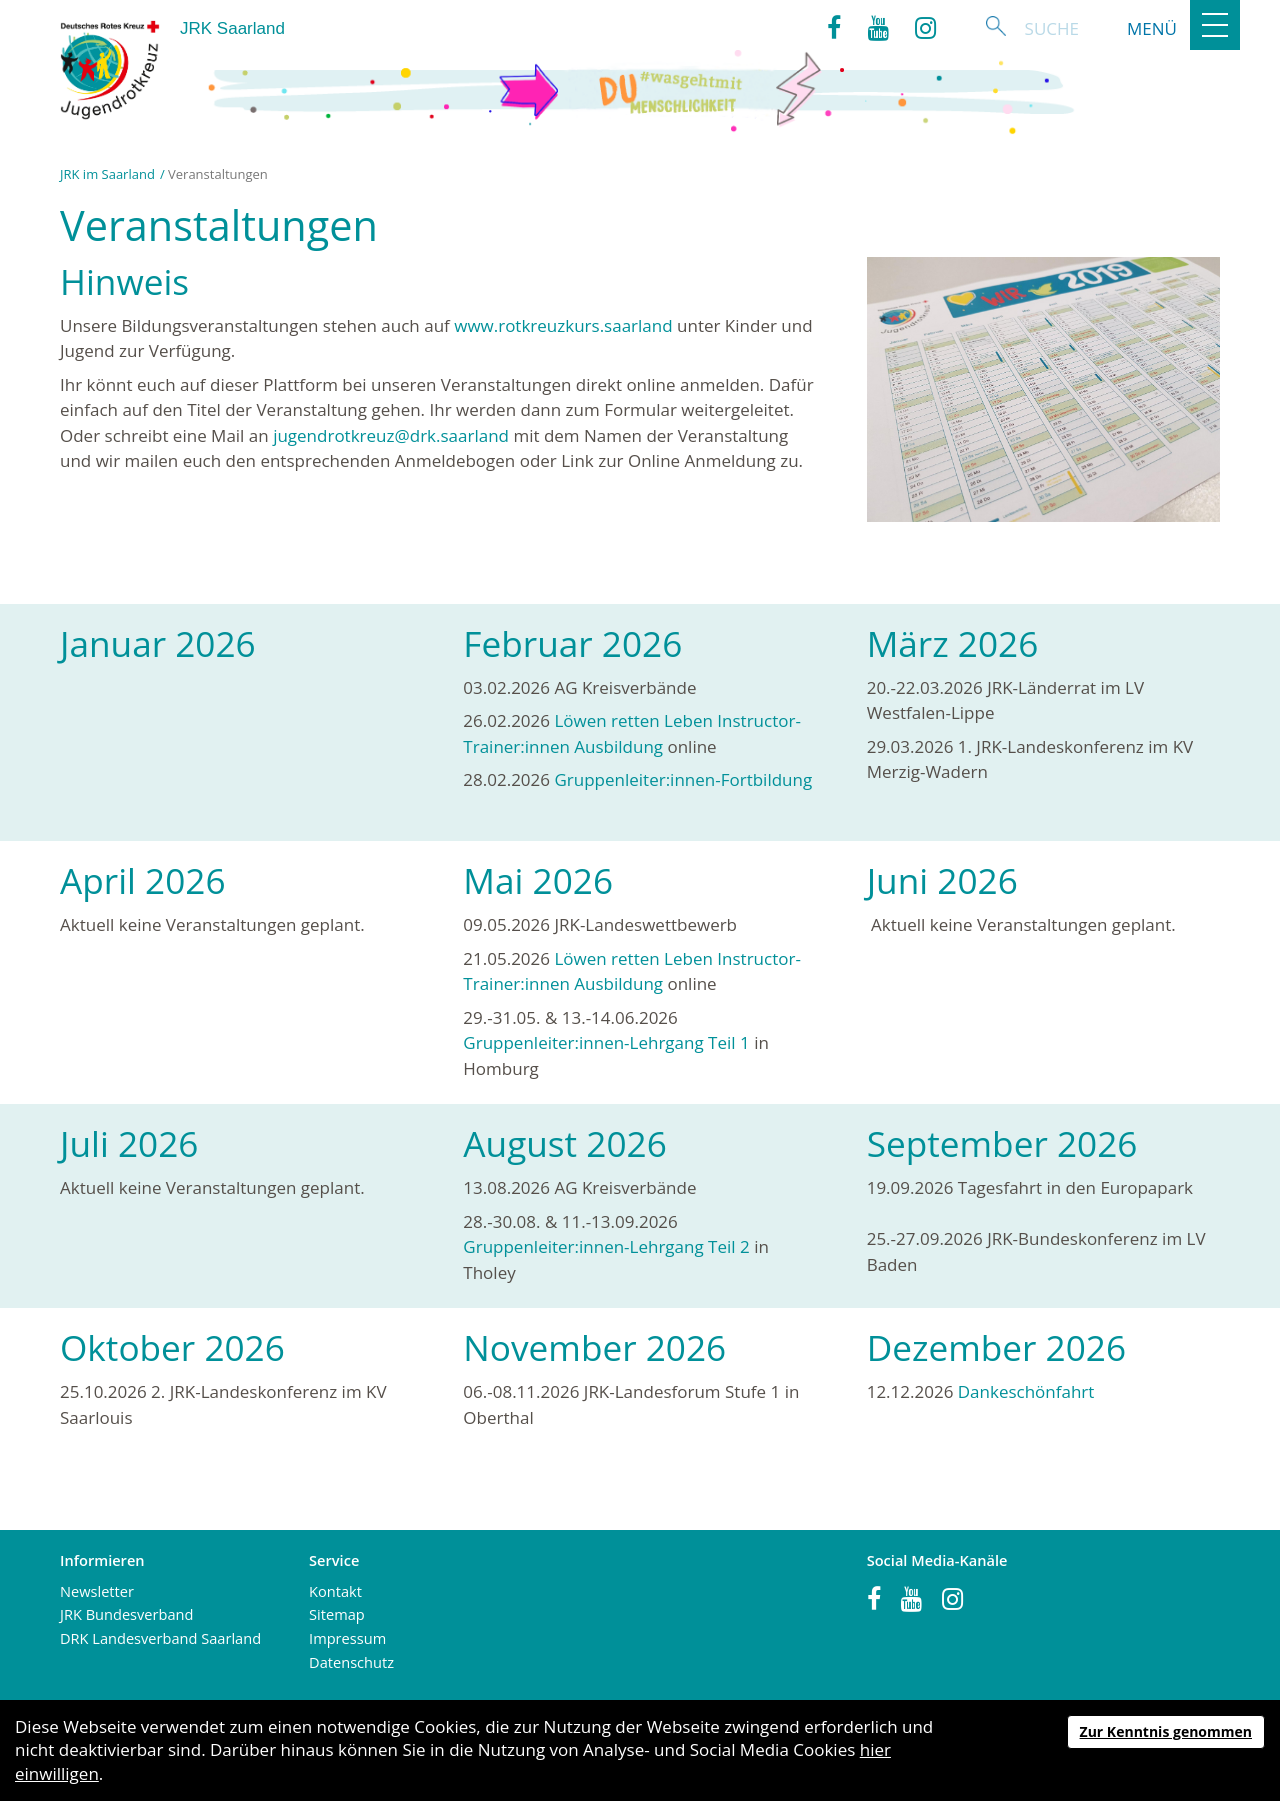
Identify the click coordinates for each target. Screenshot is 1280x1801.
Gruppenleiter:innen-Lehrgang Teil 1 (606, 1042)
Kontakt (335, 1591)
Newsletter (97, 1591)
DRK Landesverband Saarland (160, 1638)
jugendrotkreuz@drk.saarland (391, 435)
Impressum (347, 1638)
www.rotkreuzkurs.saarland (565, 325)
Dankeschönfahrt (1026, 1391)
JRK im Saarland (107, 174)
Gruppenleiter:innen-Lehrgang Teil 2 (606, 1246)
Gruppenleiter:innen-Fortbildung (685, 779)
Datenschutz (351, 1662)
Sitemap (337, 1614)
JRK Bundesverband (126, 1614)
